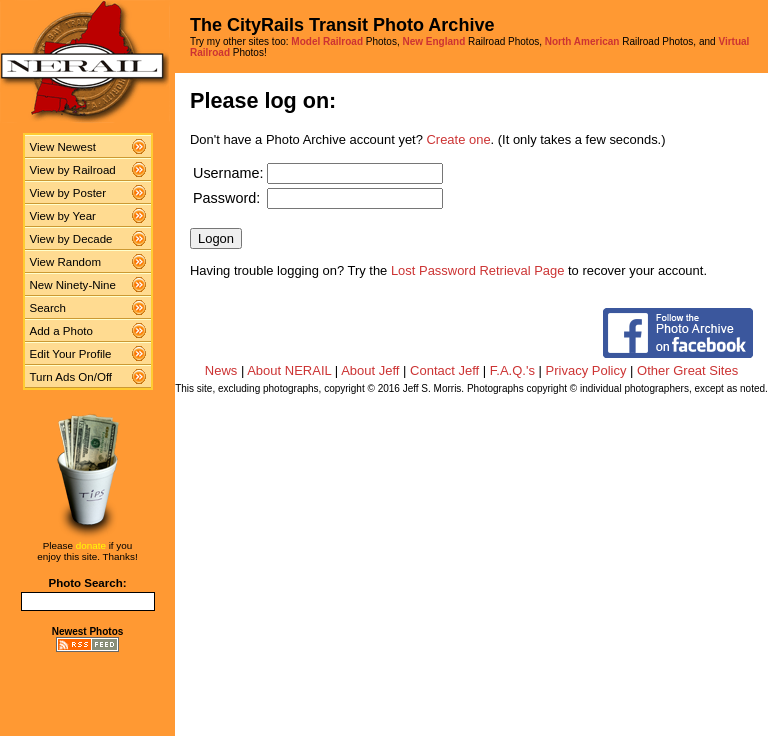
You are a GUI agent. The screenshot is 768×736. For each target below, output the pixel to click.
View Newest (63, 147)
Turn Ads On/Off (71, 377)
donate (91, 545)
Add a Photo (61, 331)
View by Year (63, 216)
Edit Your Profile (71, 354)
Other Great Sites (687, 370)
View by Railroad (73, 170)
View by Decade (71, 239)
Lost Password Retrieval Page (478, 270)
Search (48, 308)
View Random (65, 262)
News (221, 370)
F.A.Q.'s (512, 370)
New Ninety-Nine (73, 285)
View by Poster (68, 193)
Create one (459, 139)
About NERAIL (289, 370)
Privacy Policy (586, 370)
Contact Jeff (444, 370)
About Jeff (370, 370)
